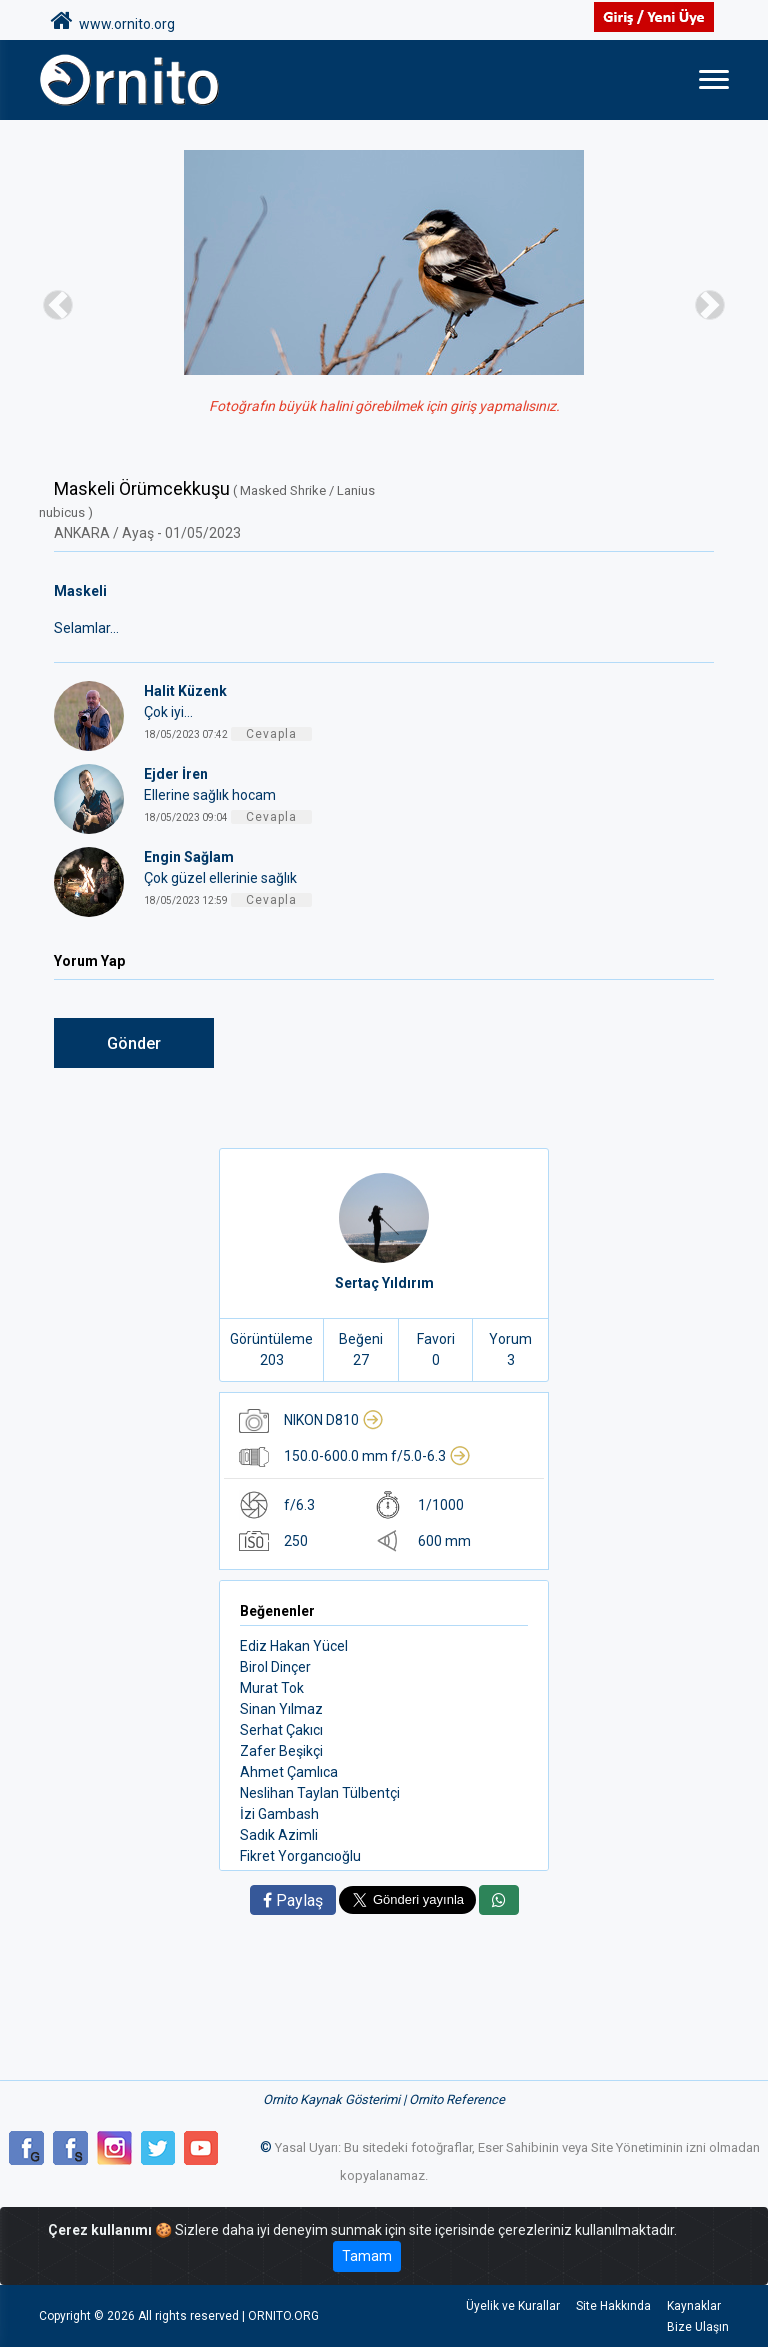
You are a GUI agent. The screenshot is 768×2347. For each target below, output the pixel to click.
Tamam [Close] (367, 2256)
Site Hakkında (613, 2306)
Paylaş (293, 1900)
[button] (57, 304)
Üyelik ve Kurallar (513, 2306)
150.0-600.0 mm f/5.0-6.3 (377, 1456)
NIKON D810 (334, 1420)
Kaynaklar (694, 2306)
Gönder (134, 1043)
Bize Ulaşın (698, 2327)
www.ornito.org (113, 21)
